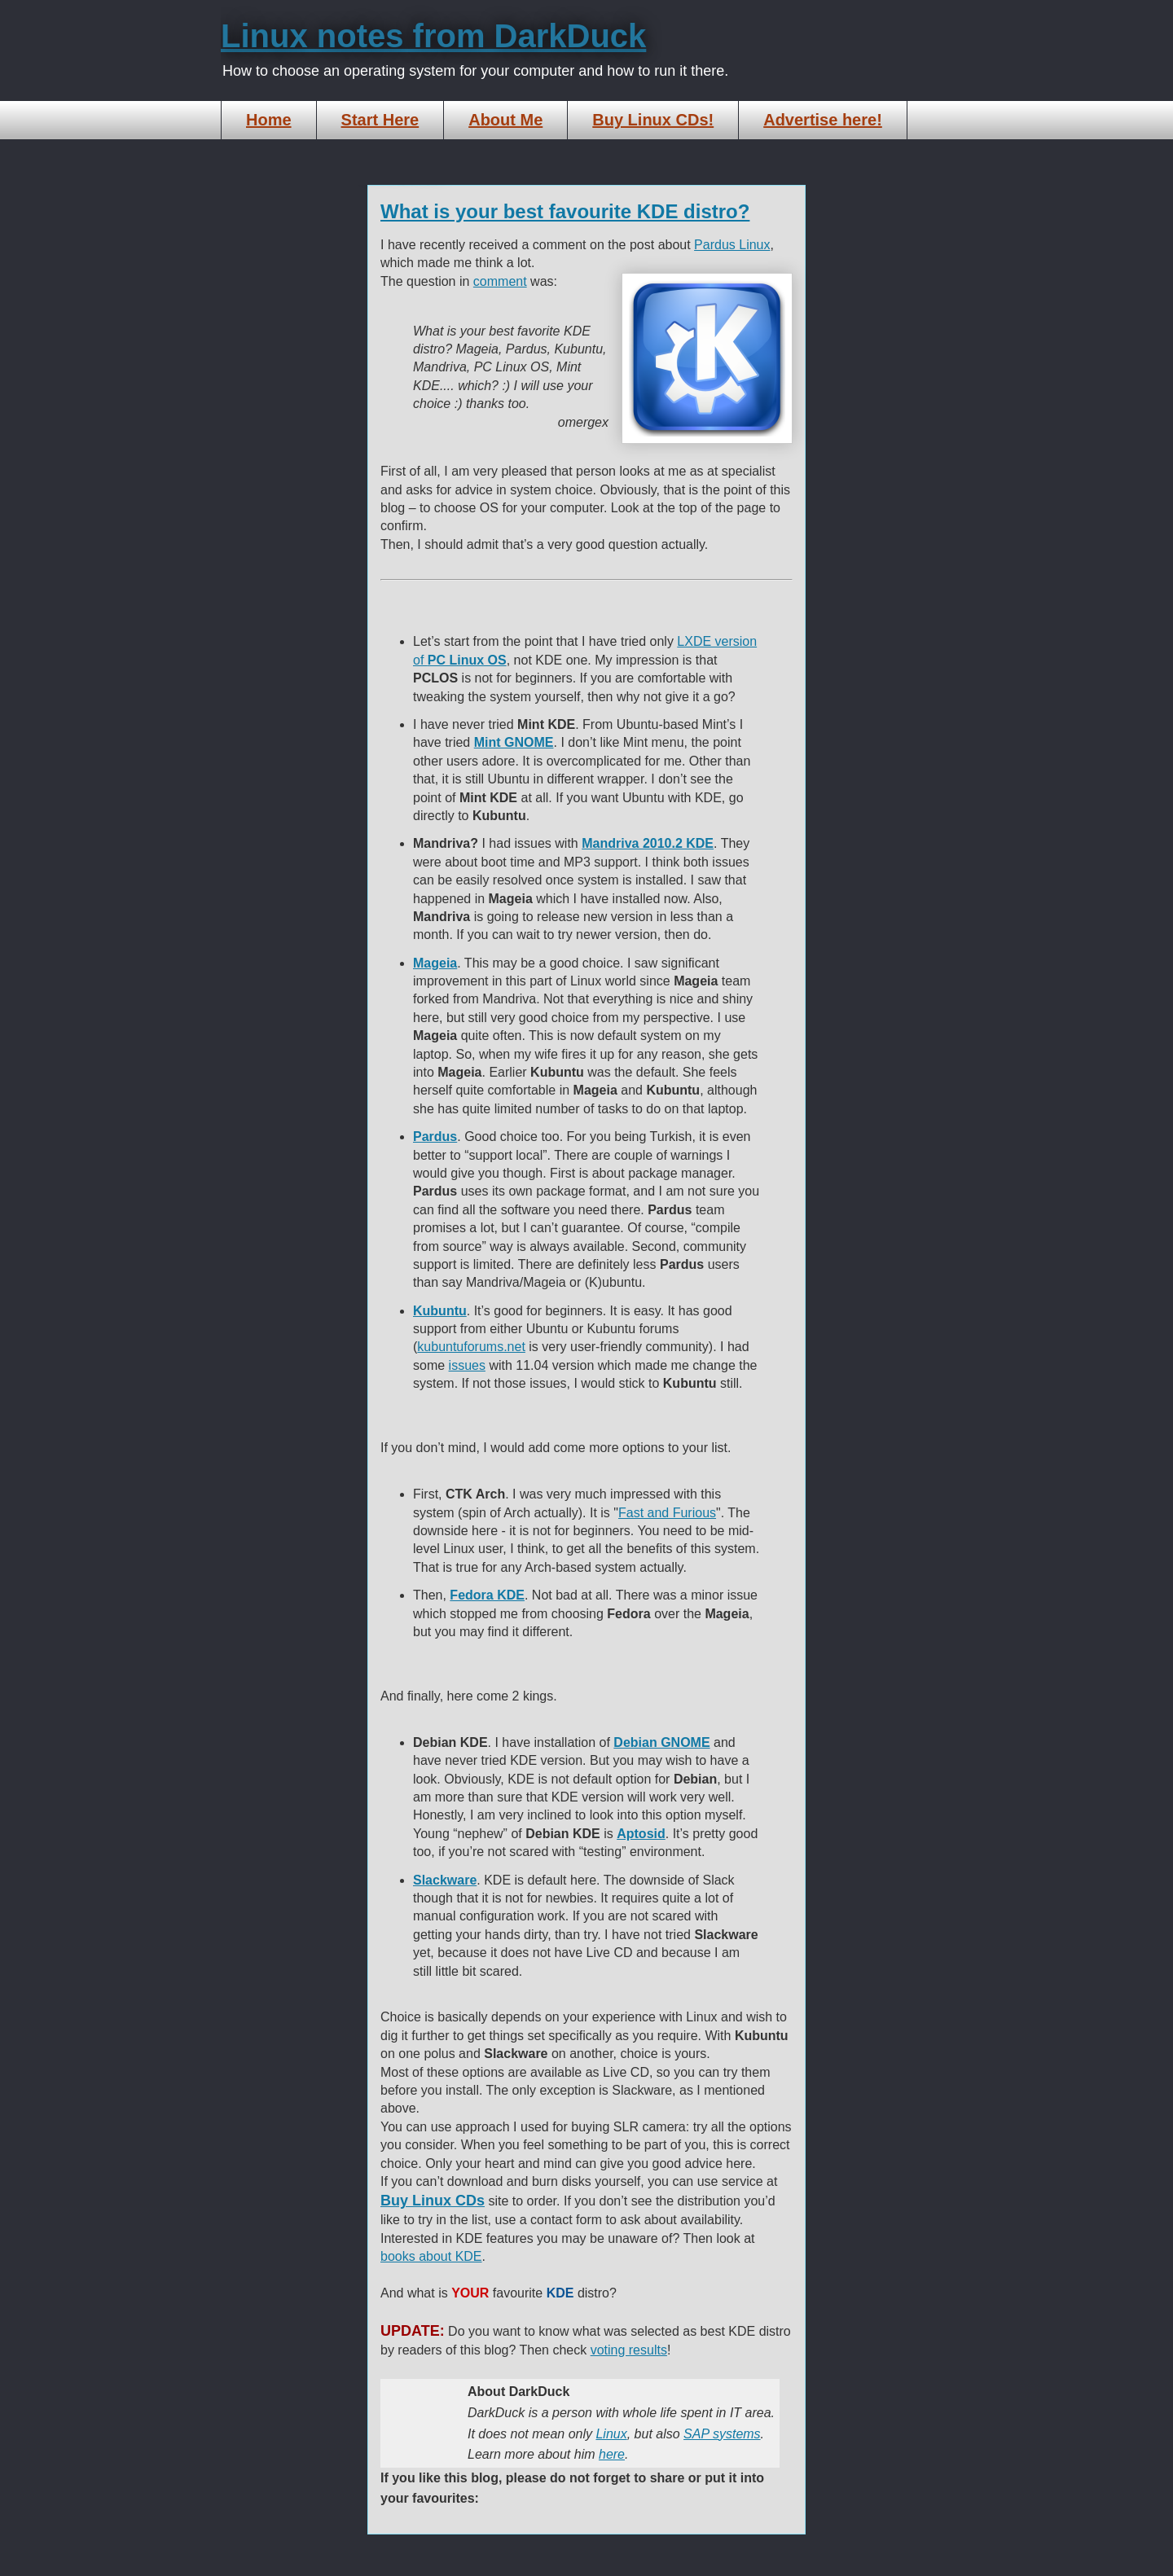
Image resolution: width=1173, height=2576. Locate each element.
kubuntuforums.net (471, 1347)
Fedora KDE (487, 1595)
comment (500, 281)
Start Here (380, 120)
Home (269, 120)
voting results (629, 2350)
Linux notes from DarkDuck (433, 36)
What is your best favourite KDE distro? (564, 211)
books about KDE (431, 2256)
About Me (505, 120)
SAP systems (722, 2434)
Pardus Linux (732, 245)
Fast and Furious (667, 1513)
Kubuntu (440, 1311)
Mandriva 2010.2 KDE (648, 843)
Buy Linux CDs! (653, 120)
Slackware (445, 1880)
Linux (610, 2434)
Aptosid (641, 1834)
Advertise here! (822, 120)
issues (467, 1365)
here (612, 2454)
